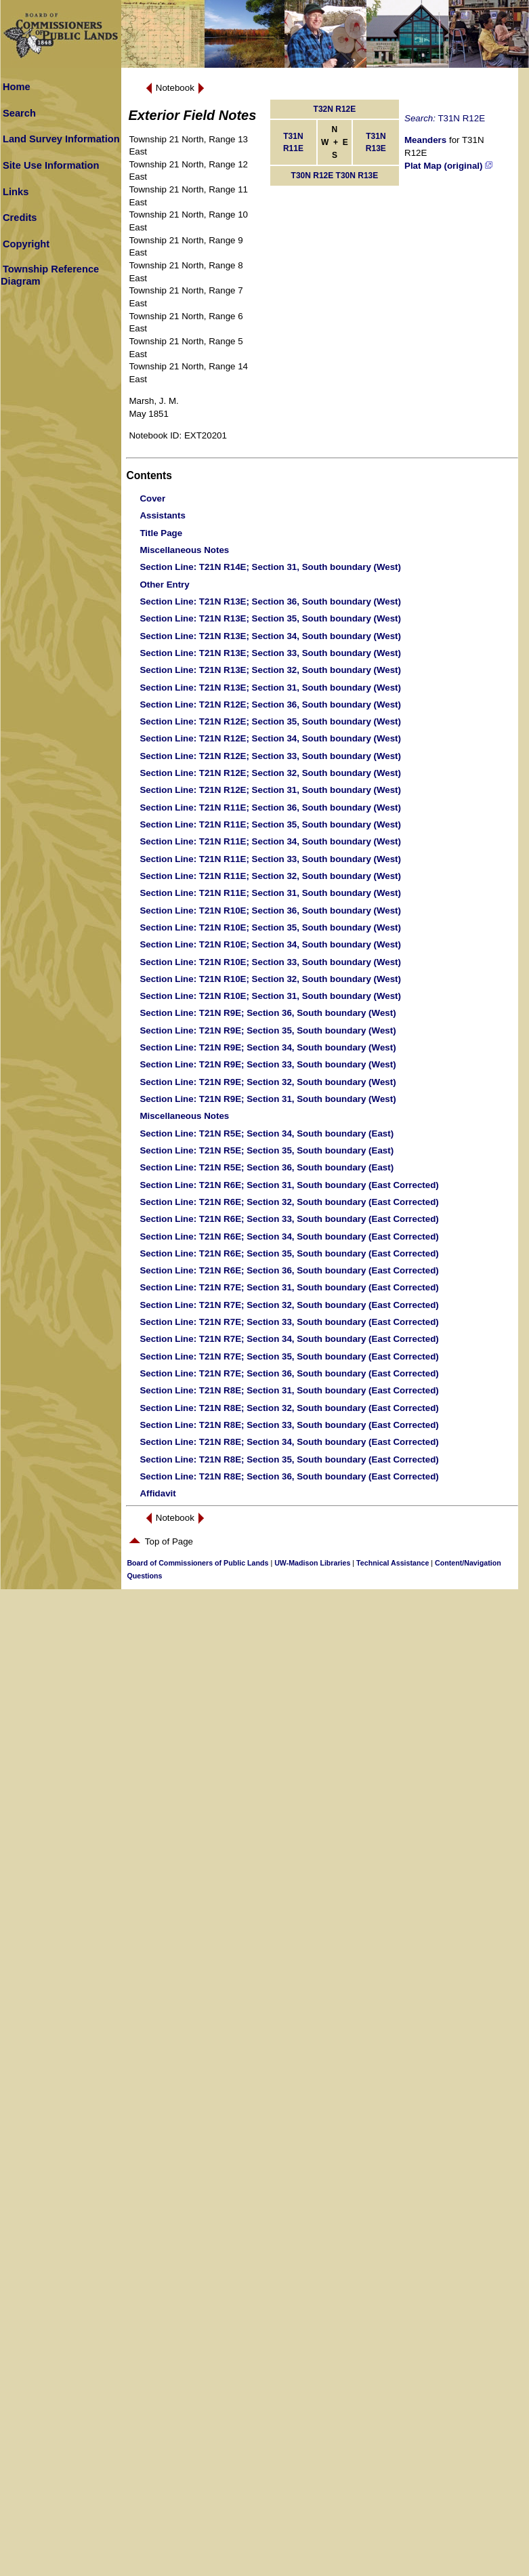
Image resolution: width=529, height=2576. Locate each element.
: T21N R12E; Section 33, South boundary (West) (270, 756)
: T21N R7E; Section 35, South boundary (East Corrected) (289, 1356)
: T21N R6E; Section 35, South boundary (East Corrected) (289, 1253)
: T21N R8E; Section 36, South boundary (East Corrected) (289, 1476)
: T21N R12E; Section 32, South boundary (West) (270, 773)
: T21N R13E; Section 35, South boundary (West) (270, 618)
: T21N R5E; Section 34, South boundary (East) (267, 1133)
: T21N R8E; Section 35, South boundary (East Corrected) (289, 1459)
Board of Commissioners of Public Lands (197, 1563)
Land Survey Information (61, 139)
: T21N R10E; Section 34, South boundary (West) (270, 944)
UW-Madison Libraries (312, 1563)
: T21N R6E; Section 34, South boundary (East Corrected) (289, 1236)
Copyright (26, 244)
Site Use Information (51, 165)
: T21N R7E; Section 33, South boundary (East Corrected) (289, 1322)
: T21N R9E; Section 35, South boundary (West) (268, 1030)
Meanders (425, 140)
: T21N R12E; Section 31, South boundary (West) (270, 790)
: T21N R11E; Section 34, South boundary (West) (270, 841)
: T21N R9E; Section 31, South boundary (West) (268, 1099)
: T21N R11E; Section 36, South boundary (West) (270, 807)
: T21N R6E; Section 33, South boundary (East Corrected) (289, 1219)
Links (15, 191)
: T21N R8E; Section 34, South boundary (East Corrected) (289, 1442)
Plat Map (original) (448, 166)
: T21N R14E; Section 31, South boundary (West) (270, 567)
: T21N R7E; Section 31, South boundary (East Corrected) (289, 1287)
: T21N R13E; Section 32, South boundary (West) (270, 670)
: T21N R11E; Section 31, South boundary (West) (270, 893)
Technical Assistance (392, 1563)
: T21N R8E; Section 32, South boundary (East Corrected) (289, 1408)
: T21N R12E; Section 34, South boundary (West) (270, 738)
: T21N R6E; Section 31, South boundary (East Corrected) (289, 1185)
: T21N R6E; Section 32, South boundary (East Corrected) (289, 1202)
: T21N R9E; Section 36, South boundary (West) (268, 1013)
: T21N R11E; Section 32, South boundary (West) (270, 876)
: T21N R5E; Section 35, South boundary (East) (267, 1150)
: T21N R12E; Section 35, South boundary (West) (270, 721)
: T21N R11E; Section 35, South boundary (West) (270, 824)
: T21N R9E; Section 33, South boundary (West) (268, 1064)
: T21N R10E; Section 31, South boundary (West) (270, 996)
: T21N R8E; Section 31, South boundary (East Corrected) (289, 1390)
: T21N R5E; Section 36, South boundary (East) (267, 1167)
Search (19, 113)
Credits (20, 217)
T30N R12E (312, 175)
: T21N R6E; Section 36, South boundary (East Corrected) (289, 1270)
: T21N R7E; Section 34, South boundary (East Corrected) (289, 1339)
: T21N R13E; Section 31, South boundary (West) (270, 687)
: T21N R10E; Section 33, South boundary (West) (270, 962)
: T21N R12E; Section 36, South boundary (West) (270, 704)
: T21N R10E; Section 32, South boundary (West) (270, 979)
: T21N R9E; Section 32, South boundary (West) (268, 1082)
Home (16, 86)
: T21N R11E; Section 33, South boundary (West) (270, 859)
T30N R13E (357, 175)
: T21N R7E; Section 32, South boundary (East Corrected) (289, 1305)
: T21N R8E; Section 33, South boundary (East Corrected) (289, 1425)
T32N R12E (335, 109)
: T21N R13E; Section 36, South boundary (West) (270, 601)
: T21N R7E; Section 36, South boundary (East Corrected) (289, 1373)
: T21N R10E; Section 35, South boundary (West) (270, 927)
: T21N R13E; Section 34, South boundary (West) (270, 636)
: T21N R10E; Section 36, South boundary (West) (270, 910)
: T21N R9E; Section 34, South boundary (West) (268, 1047)
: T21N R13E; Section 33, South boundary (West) (270, 653)
